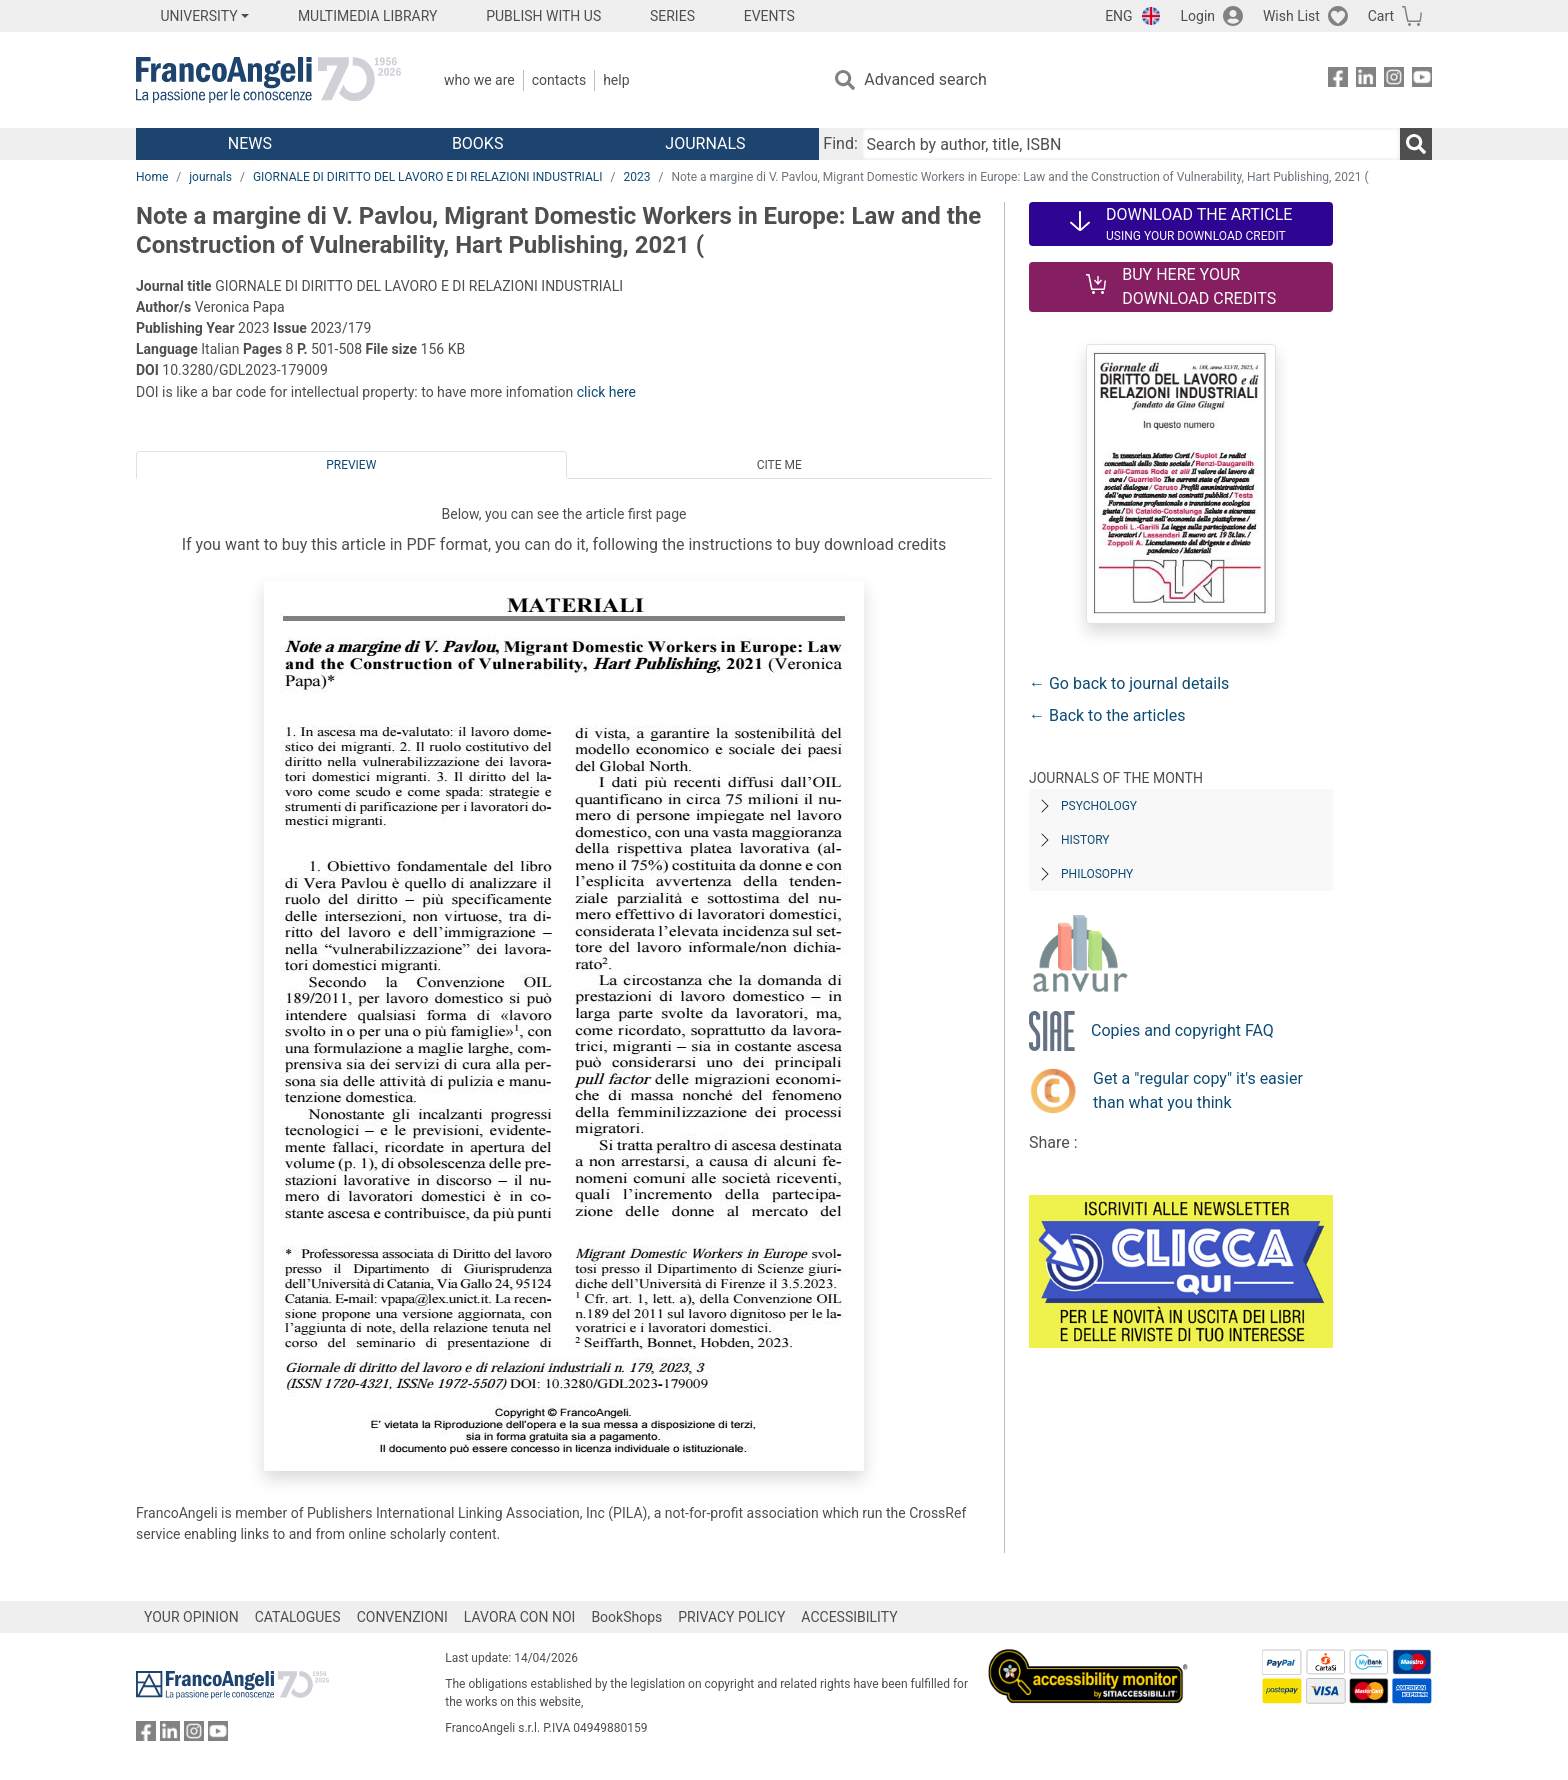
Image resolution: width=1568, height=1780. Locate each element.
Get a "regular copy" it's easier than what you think (1198, 1090)
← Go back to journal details (1129, 683)
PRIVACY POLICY (731, 1617)
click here (606, 392)
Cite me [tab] (779, 465)
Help (616, 80)
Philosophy (1097, 874)
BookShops (626, 1617)
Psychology (1099, 806)
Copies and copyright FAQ (1182, 1030)
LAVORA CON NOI (520, 1617)
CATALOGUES (298, 1617)
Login (1198, 16)
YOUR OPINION (191, 1617)
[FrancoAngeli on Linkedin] (1366, 80)
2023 (637, 177)
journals (210, 177)
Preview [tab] (351, 465)
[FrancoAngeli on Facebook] (1338, 80)
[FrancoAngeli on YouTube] (1422, 80)
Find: (840, 143)
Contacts (559, 80)
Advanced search (925, 79)
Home (152, 177)
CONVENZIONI (402, 1617)
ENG (1118, 16)
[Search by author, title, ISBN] (1131, 144)
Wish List (1291, 16)
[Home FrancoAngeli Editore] (268, 80)
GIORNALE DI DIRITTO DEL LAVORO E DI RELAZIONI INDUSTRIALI (428, 177)
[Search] (1416, 144)
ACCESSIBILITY (849, 1617)
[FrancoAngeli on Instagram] (1394, 80)
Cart (1381, 16)
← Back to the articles (1107, 715)
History (1085, 840)
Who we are (479, 80)
